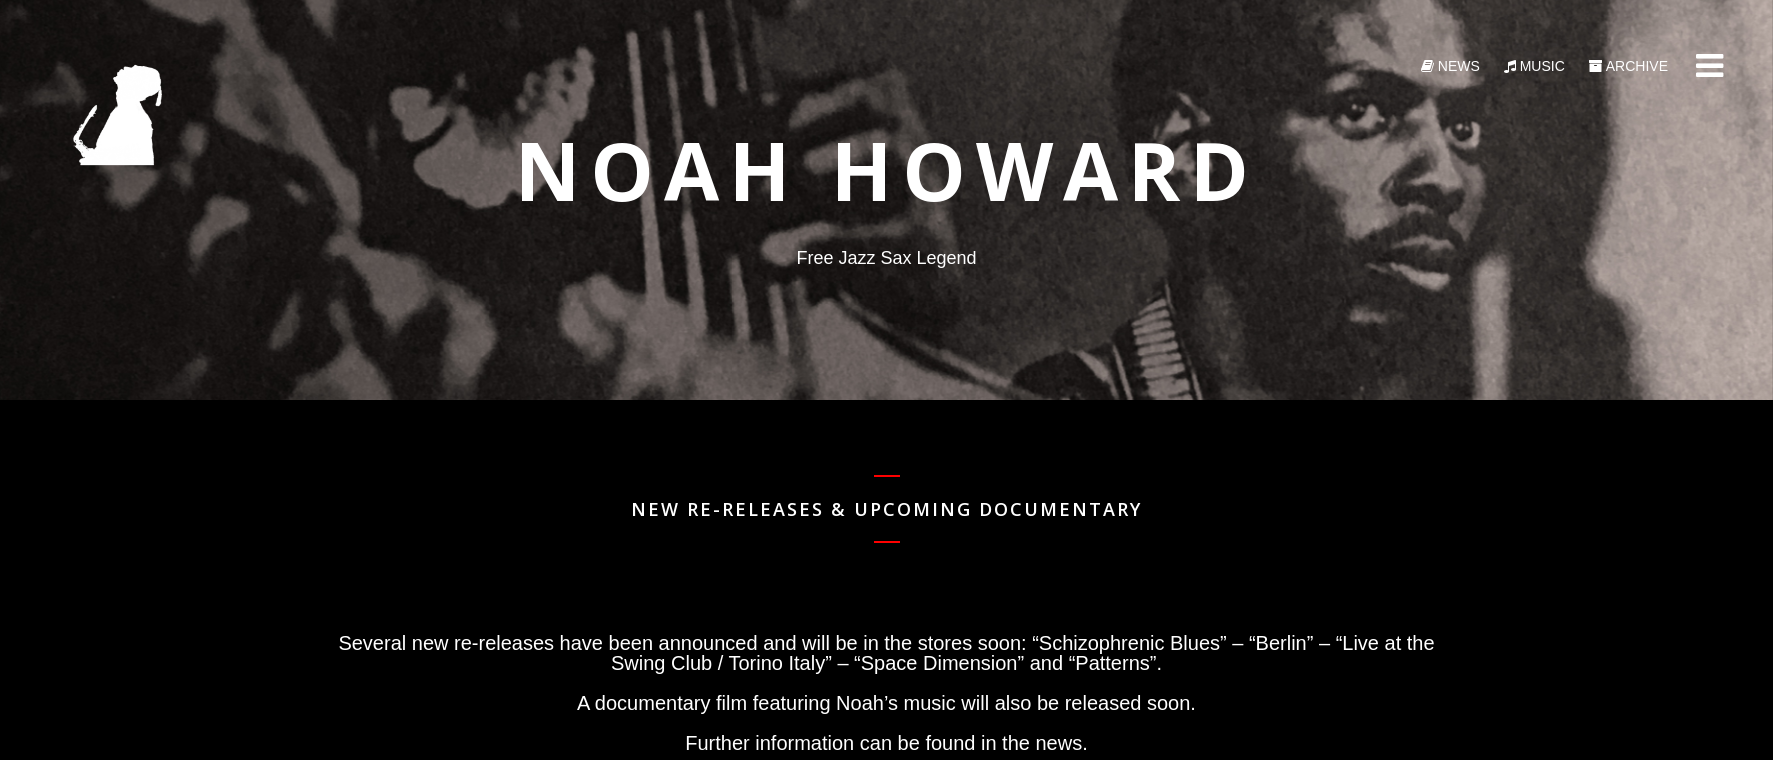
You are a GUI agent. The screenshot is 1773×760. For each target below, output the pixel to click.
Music (1534, 66)
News (1450, 66)
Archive (1628, 66)
